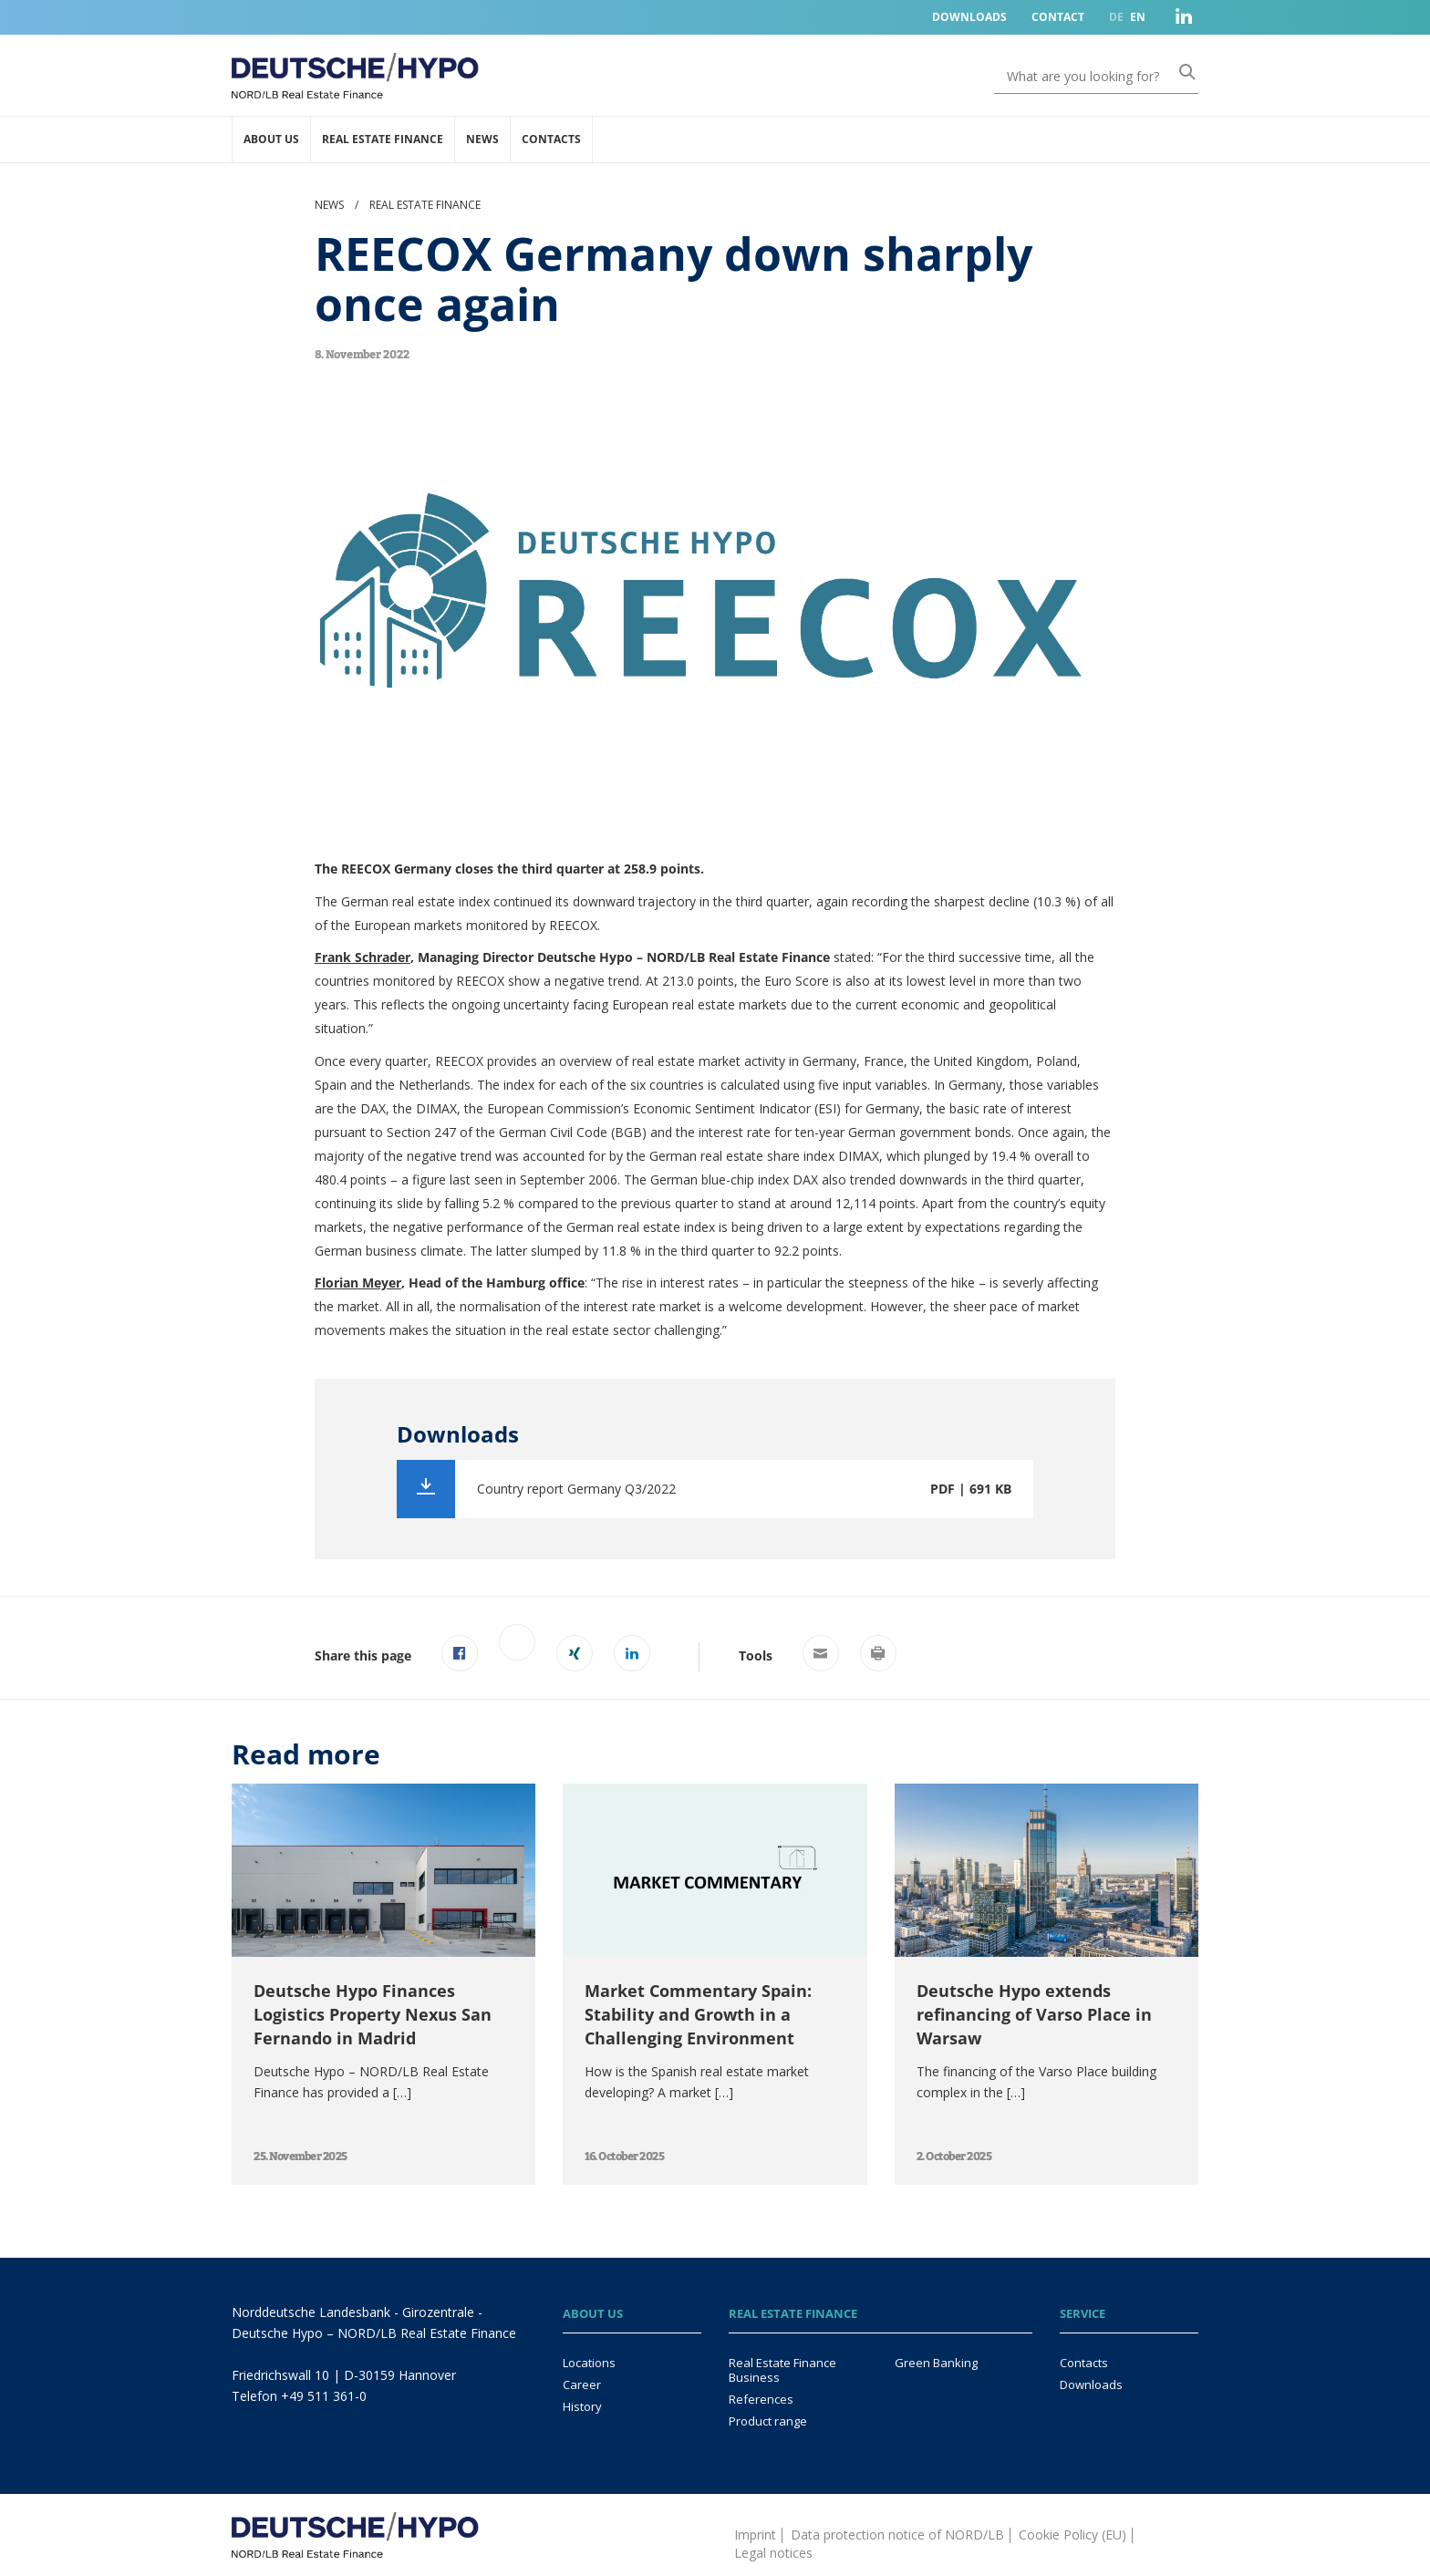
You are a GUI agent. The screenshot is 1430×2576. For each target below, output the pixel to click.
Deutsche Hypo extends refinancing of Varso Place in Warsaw (1034, 2014)
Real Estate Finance (382, 139)
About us (271, 139)
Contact (1057, 17)
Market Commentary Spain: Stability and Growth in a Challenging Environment (698, 2014)
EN (1137, 17)
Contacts (551, 139)
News (482, 139)
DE (1116, 17)
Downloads (969, 17)
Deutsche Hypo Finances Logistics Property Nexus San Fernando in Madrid (373, 2014)
